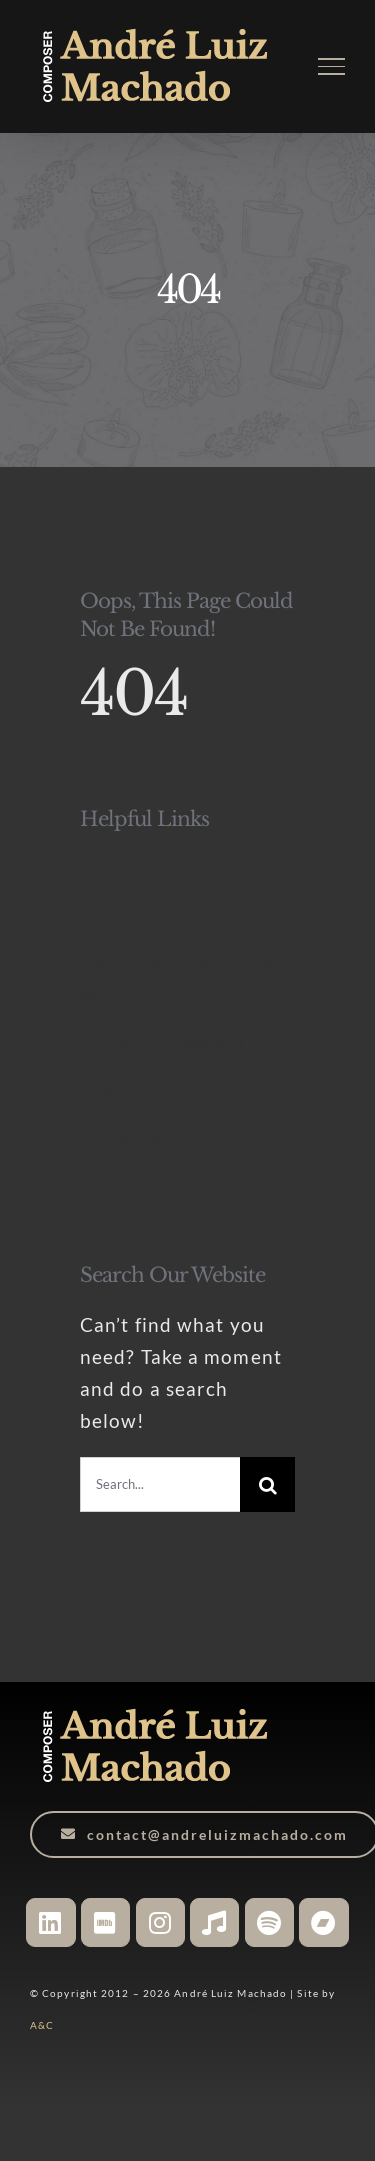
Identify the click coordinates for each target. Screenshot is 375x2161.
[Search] (267, 1484)
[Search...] (160, 1484)
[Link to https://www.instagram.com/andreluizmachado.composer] (160, 1922)
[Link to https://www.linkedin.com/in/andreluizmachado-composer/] (50, 1922)
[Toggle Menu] (332, 66)
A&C (42, 2025)
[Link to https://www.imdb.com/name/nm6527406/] (105, 1922)
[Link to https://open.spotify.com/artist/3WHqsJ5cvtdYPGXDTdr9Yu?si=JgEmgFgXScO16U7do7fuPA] (269, 1922)
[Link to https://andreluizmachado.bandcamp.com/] (323, 1922)
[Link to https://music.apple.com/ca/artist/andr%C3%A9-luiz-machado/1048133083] (214, 1922)
